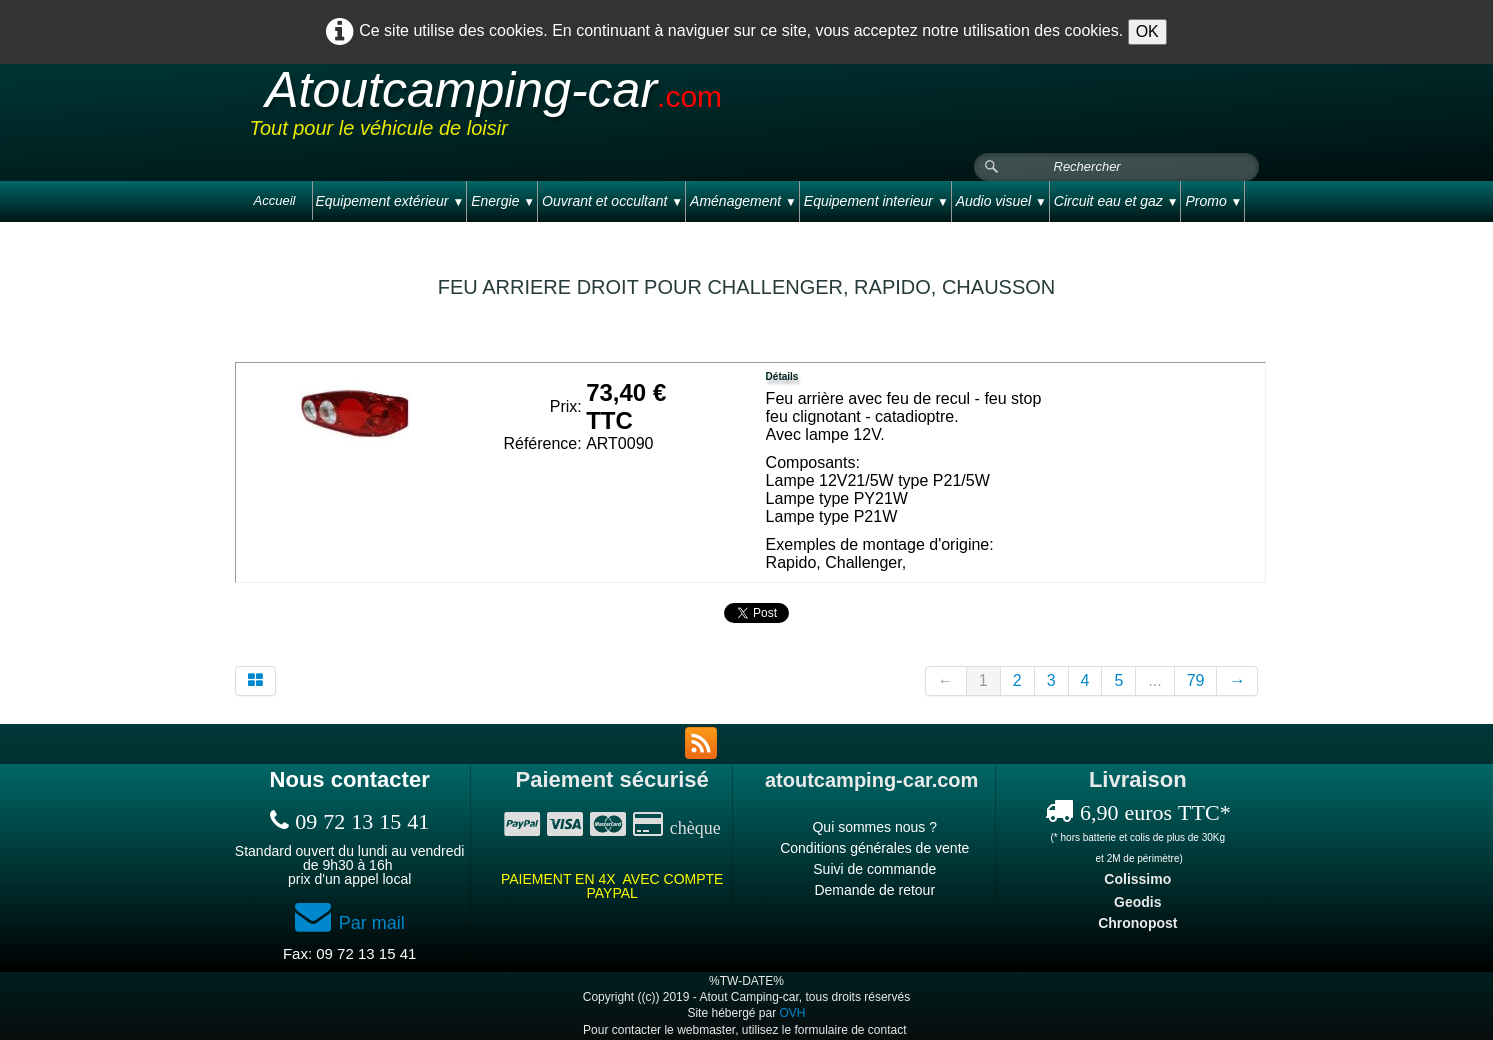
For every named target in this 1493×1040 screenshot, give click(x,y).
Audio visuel (1001, 201)
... (1154, 680)
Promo (1213, 201)
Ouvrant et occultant (612, 201)
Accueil (275, 200)
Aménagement (743, 201)
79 (1196, 680)
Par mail (350, 923)
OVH (793, 1013)
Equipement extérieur (389, 201)
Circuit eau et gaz (1116, 201)
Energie (503, 201)
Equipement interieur (876, 201)
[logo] (629, 109)
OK (1147, 31)
